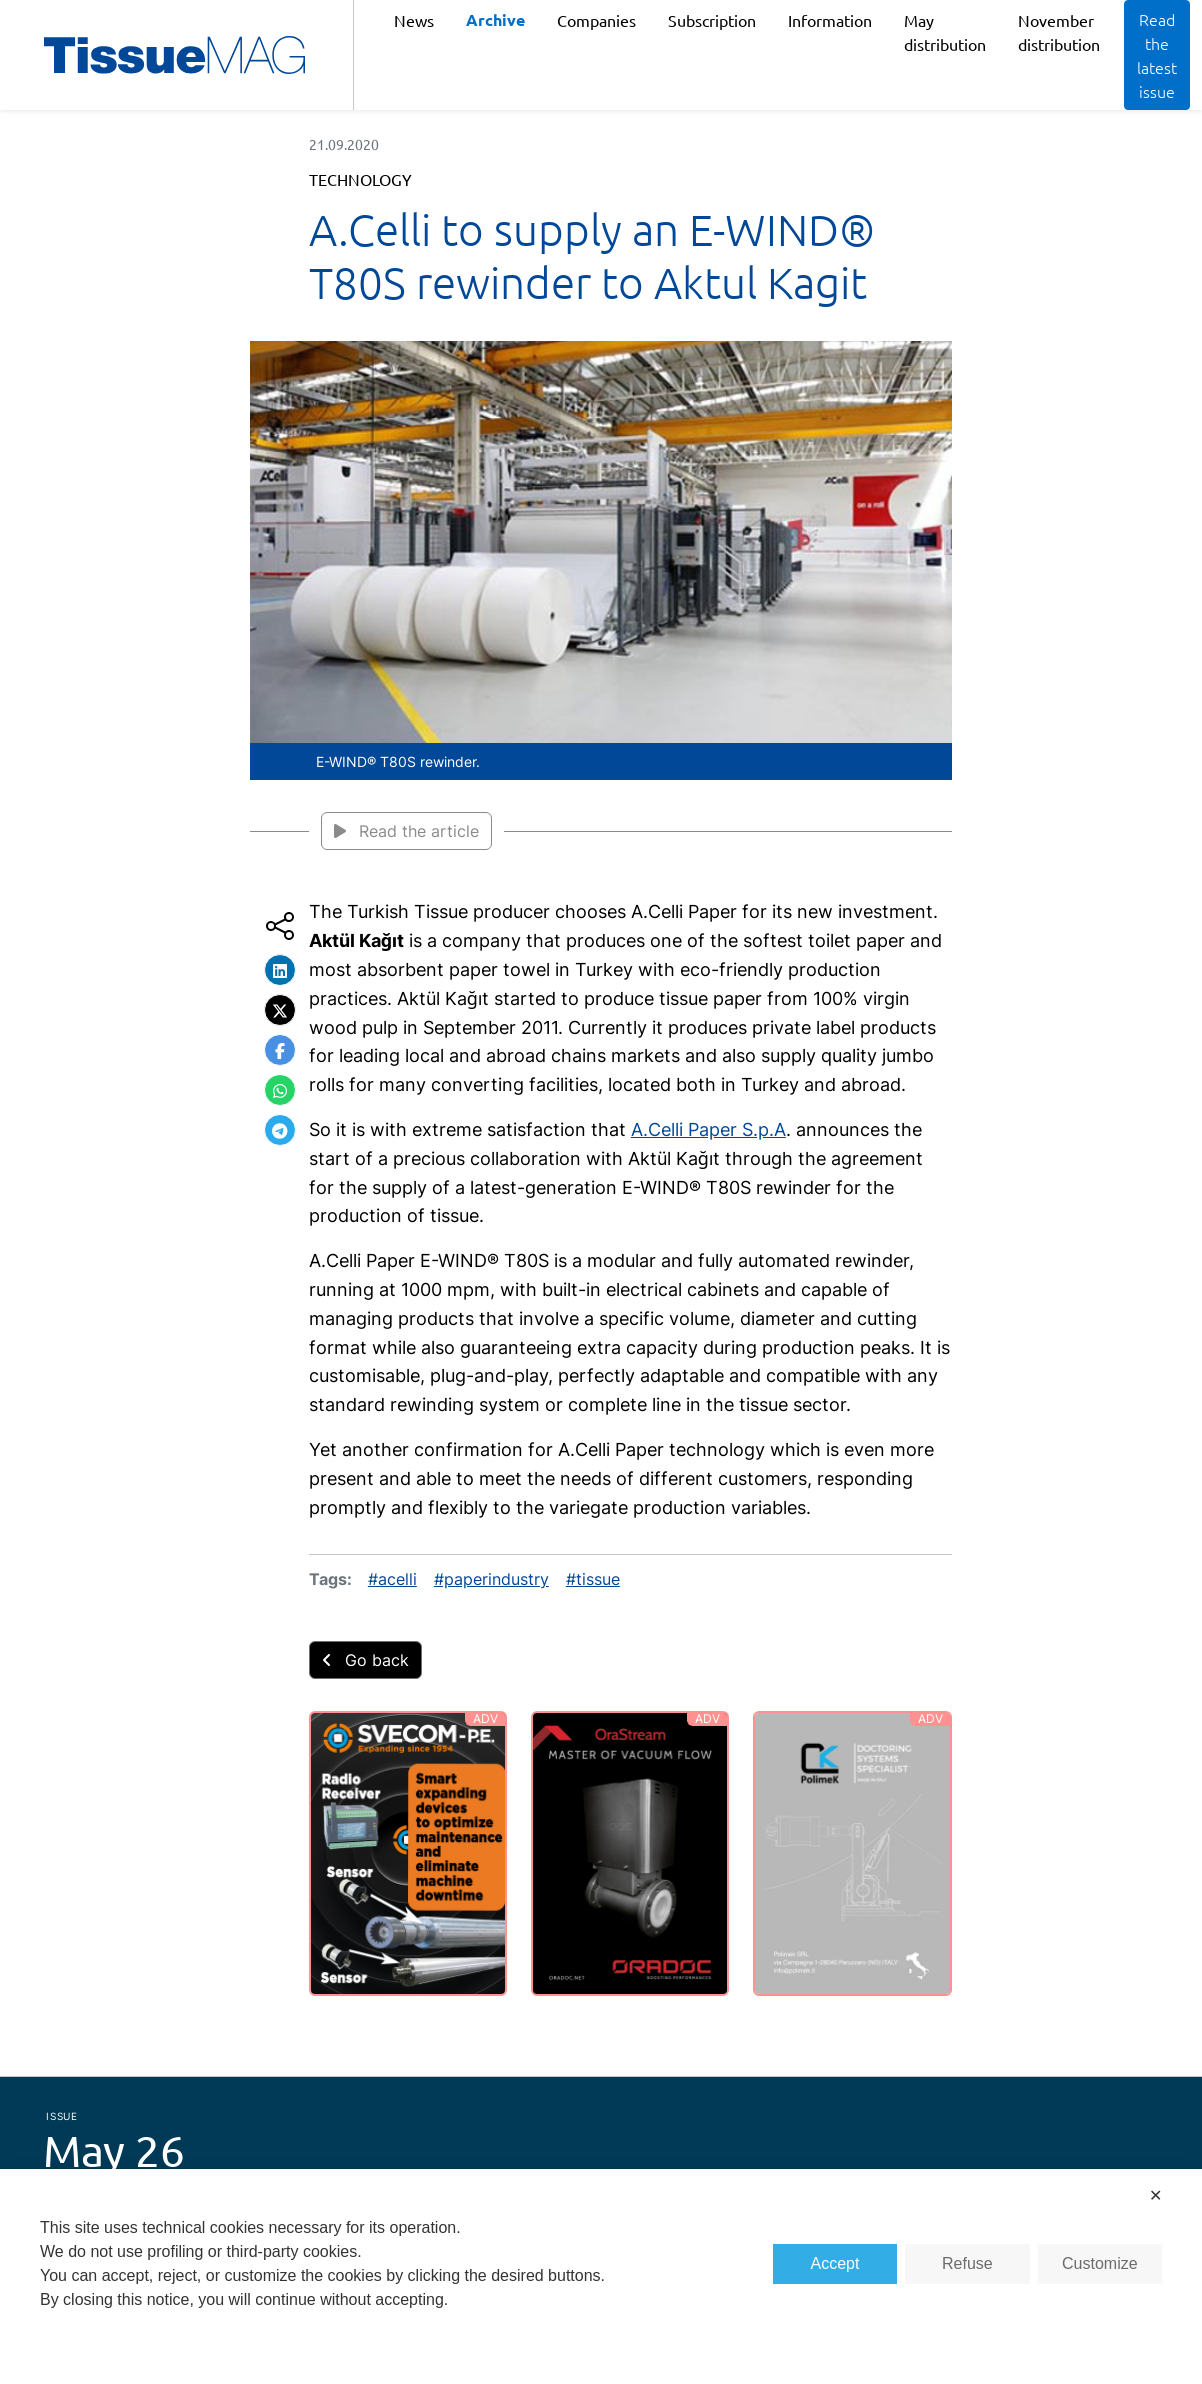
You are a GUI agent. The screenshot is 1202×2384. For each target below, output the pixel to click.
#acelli (392, 1579)
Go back (365, 1660)
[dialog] (601, 2276)
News (414, 20)
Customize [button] (1100, 2263)
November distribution (1059, 32)
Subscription (712, 20)
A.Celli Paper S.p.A (708, 1129)
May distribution (945, 32)
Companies (596, 20)
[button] (280, 970)
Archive (495, 19)
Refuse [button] (967, 2263)
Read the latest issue (1157, 55)
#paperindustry (491, 1579)
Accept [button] (835, 2263)
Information (830, 20)
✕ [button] (1155, 2195)
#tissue (593, 1579)
